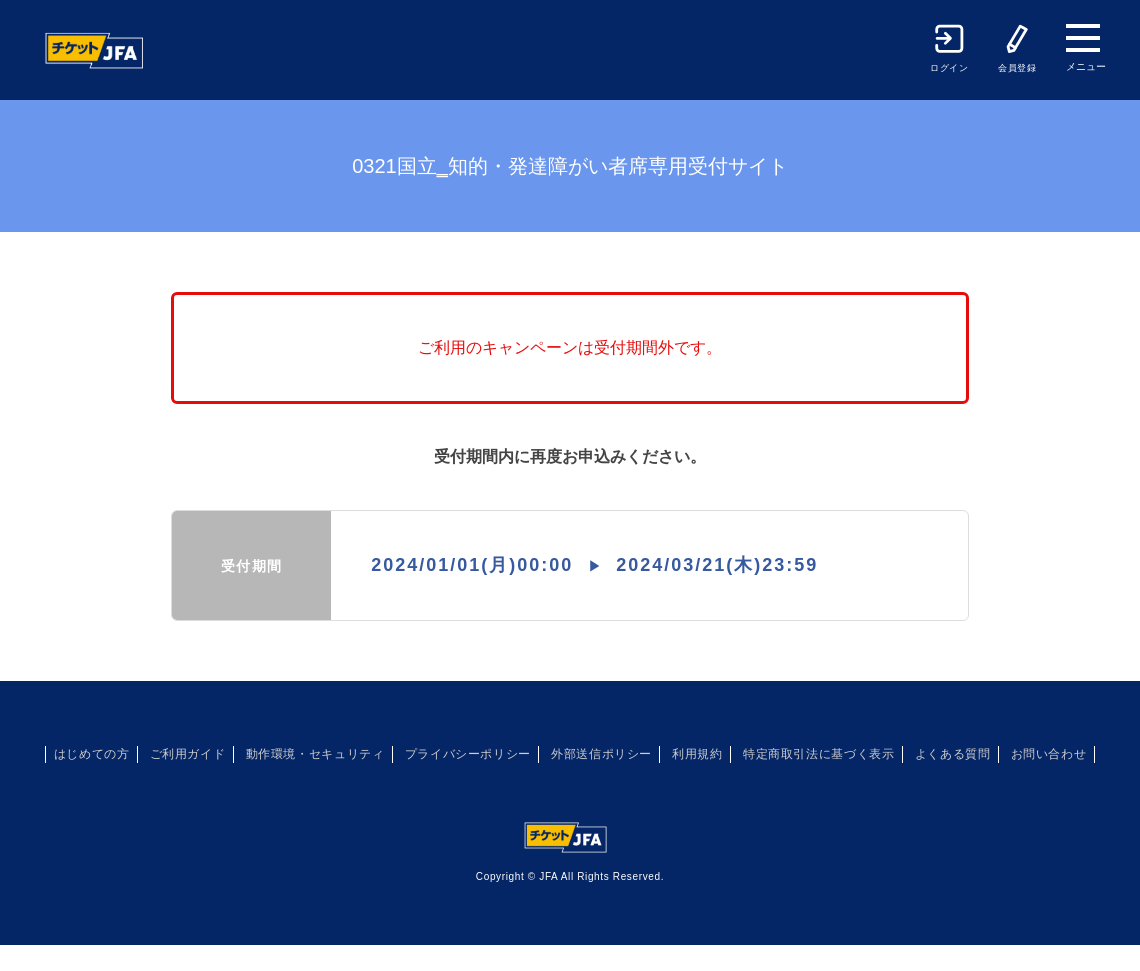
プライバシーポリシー (509, 754)
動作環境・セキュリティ (338, 754)
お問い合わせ (569, 780)
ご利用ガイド (195, 754)
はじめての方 (86, 754)
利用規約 (767, 754)
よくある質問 (1053, 754)
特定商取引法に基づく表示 (903, 754)
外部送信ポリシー (658, 754)
